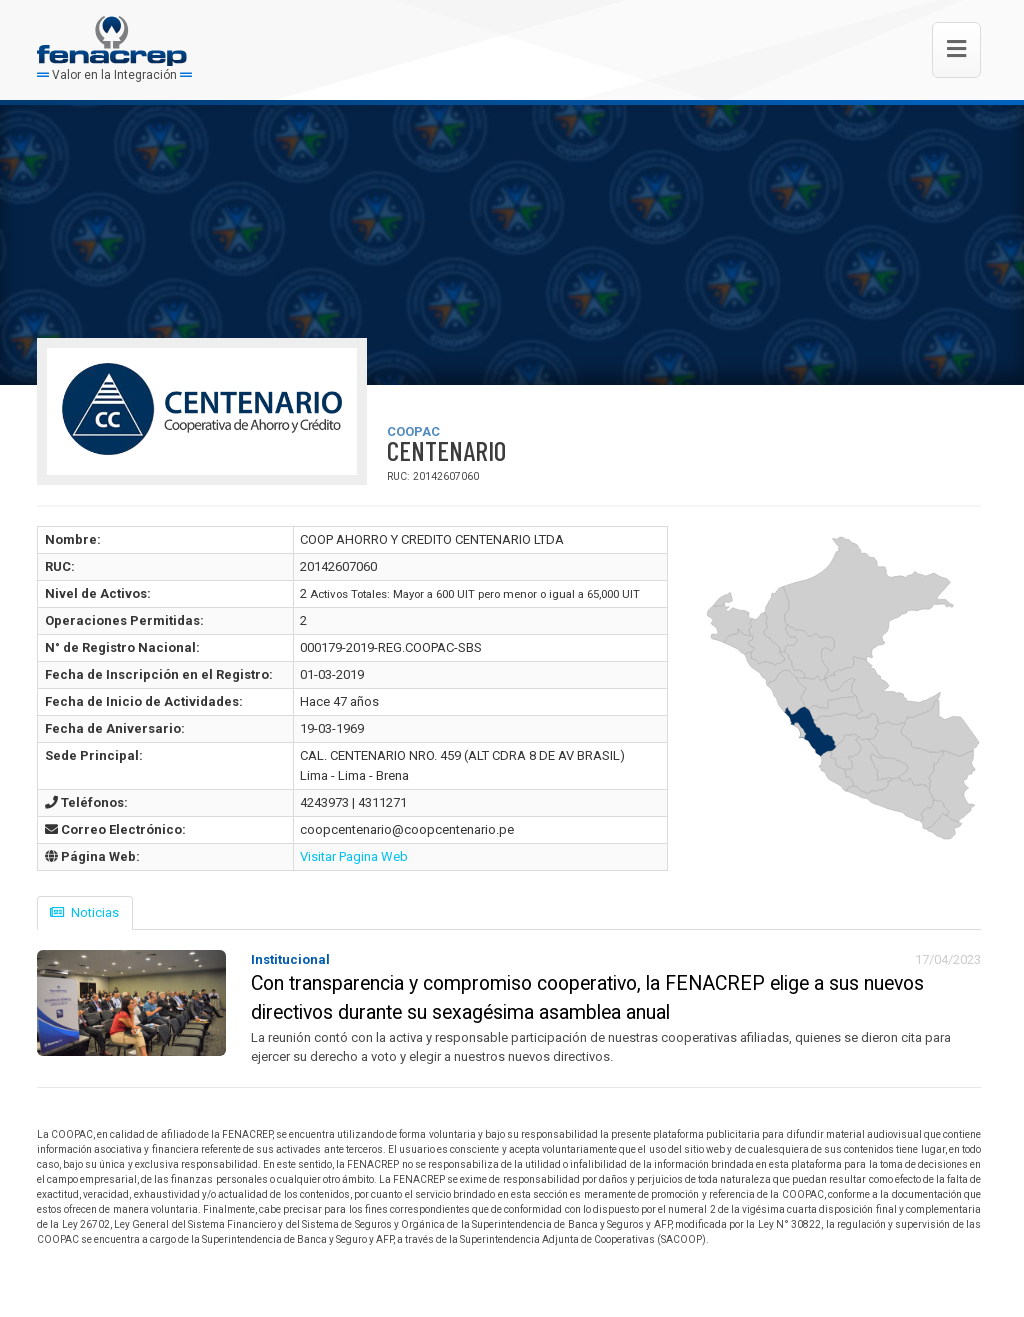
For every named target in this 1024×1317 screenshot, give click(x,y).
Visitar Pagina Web (354, 856)
